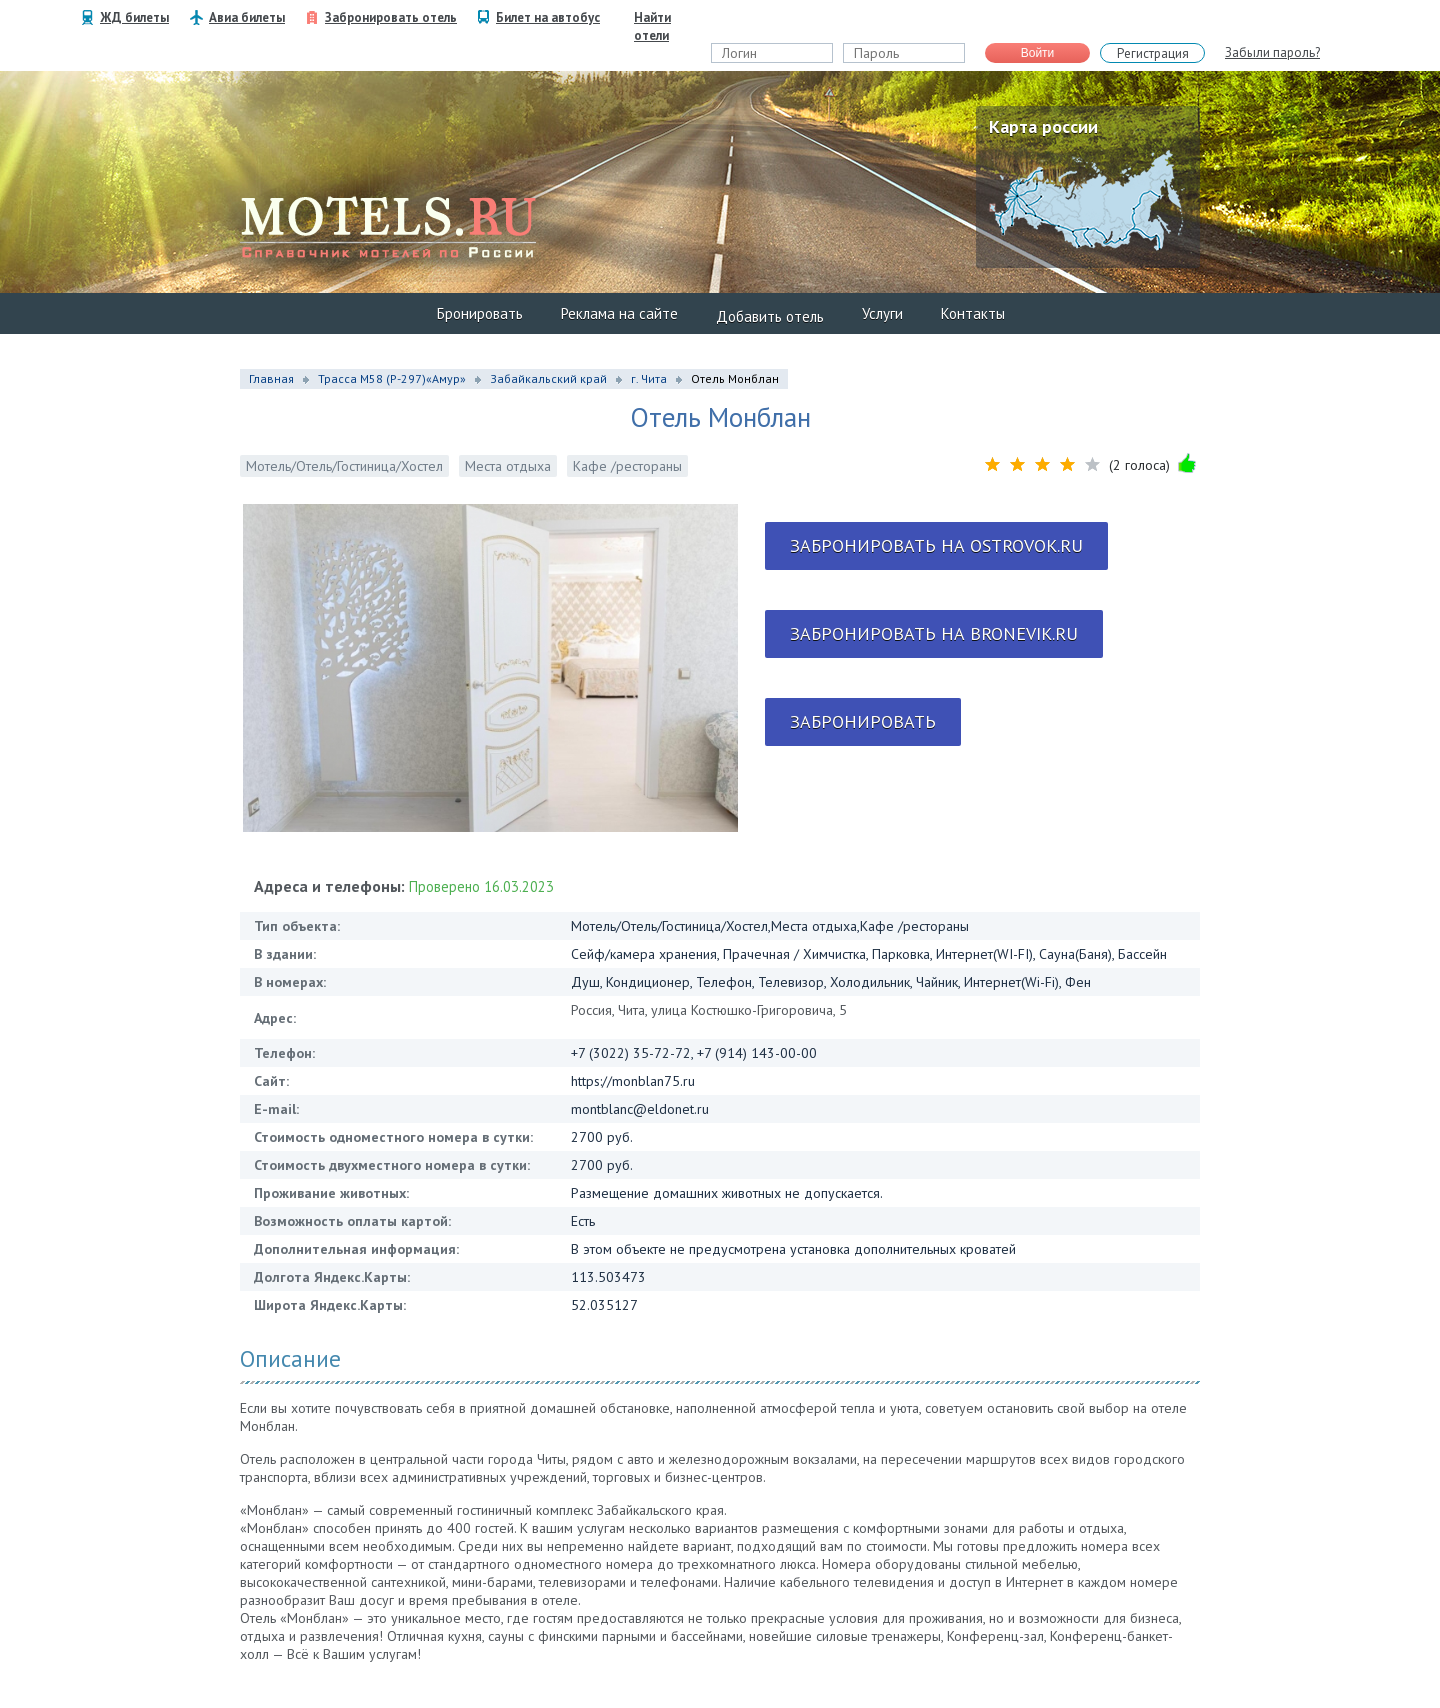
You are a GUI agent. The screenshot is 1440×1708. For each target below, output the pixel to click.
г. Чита (649, 378)
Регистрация (1153, 53)
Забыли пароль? (1272, 52)
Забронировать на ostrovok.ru (936, 545)
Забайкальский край (548, 378)
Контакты (973, 313)
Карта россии (1043, 126)
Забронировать (863, 721)
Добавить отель (770, 316)
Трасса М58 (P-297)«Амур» (392, 378)
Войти (1038, 53)
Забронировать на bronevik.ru (934, 633)
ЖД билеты (134, 17)
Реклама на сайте (619, 313)
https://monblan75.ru (633, 1081)
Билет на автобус (548, 17)
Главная (271, 378)
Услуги (882, 313)
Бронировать (480, 313)
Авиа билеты (247, 17)
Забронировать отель (391, 17)
